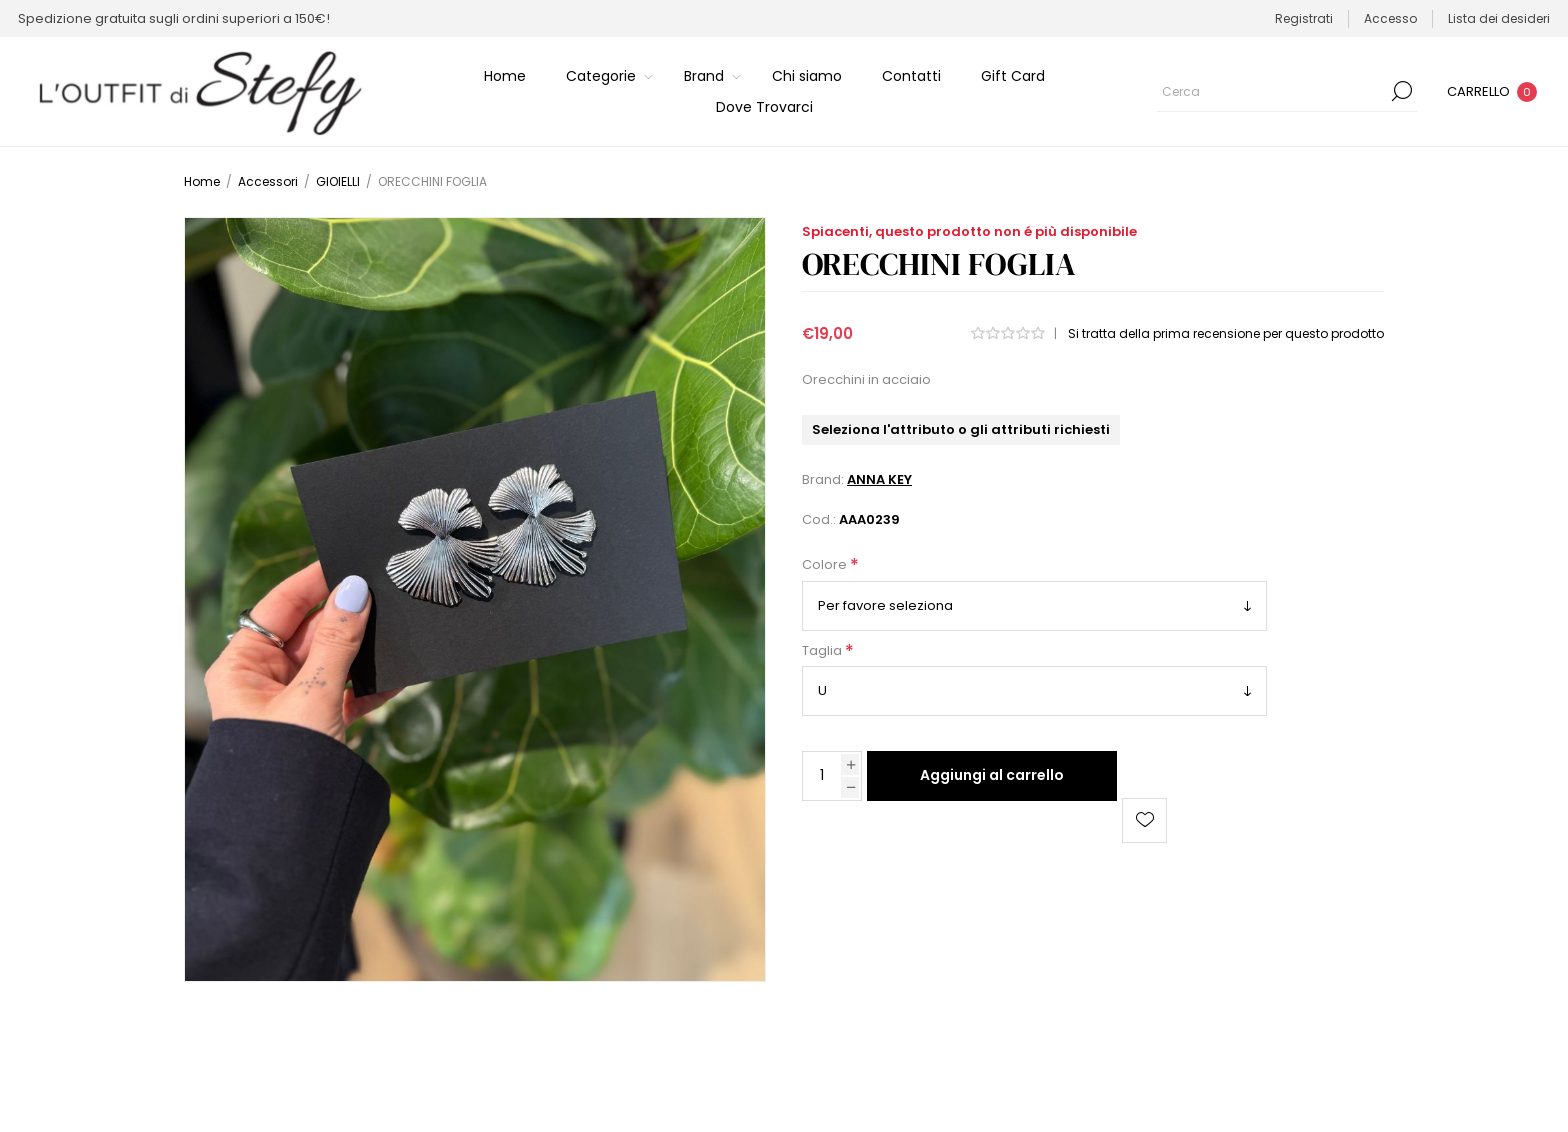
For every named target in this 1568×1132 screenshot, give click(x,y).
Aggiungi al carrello (992, 775)
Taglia (823, 650)
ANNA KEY (879, 479)
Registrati (1304, 18)
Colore (826, 565)
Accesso (1390, 18)
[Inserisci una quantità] (822, 776)
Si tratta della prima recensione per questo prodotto (1226, 333)
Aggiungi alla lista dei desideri (1144, 820)
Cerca (1402, 91)
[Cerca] (1287, 91)
